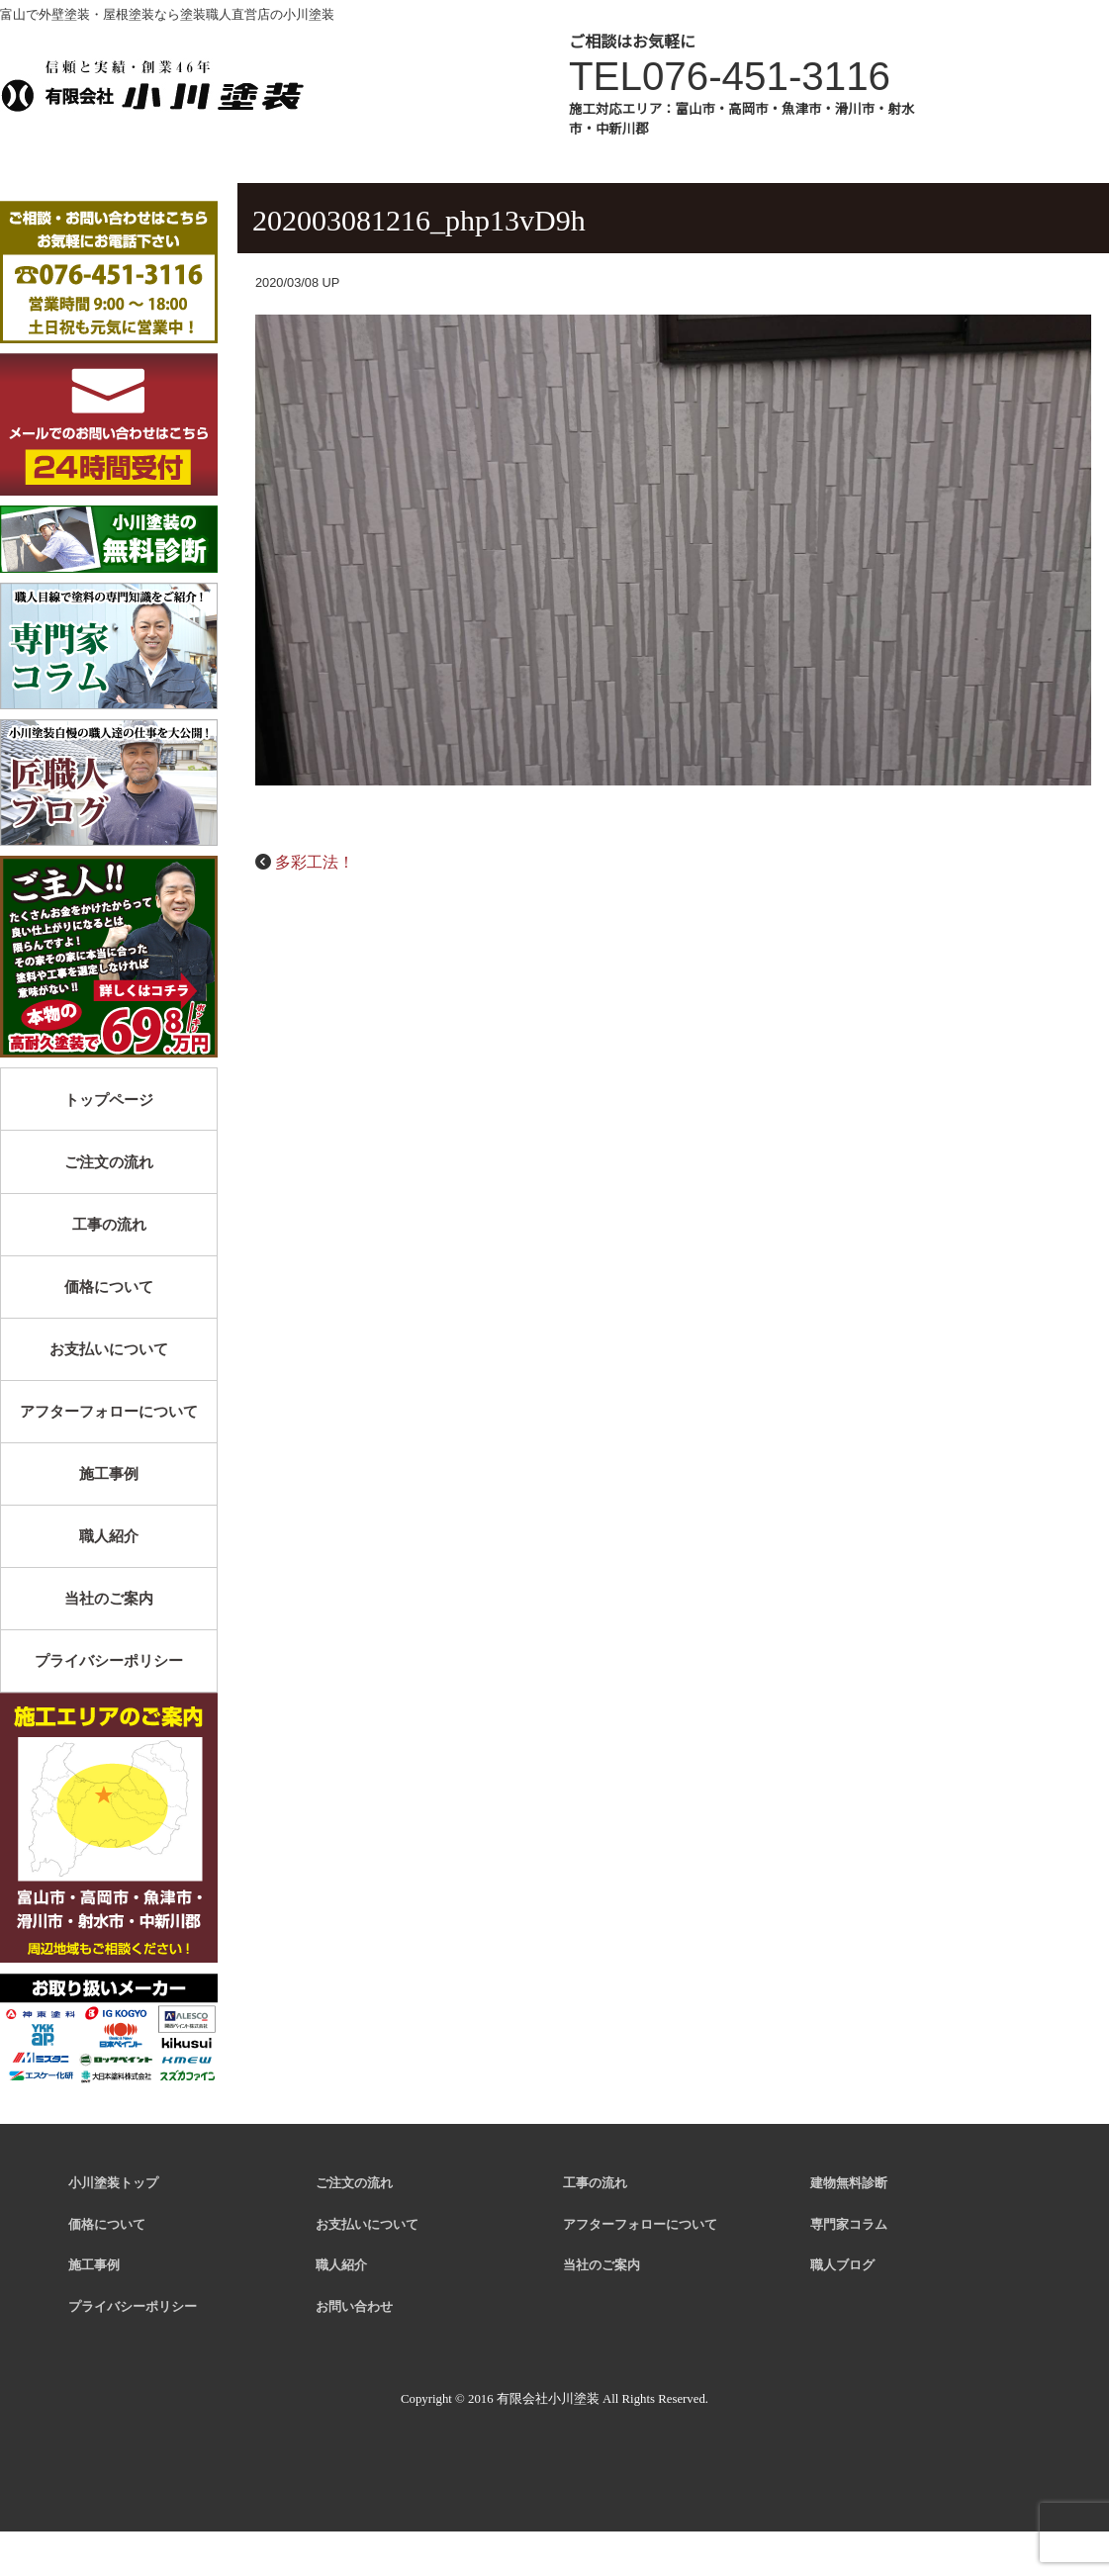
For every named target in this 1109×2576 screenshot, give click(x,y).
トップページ (108, 1099)
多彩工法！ (314, 862)
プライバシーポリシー (109, 1660)
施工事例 (109, 1473)
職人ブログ (842, 2265)
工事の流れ (109, 1224)
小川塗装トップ (113, 2183)
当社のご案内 (108, 1598)
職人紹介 (109, 1535)
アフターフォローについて (109, 1411)
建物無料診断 (848, 2183)
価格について (108, 1286)
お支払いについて (108, 1348)
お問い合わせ (354, 2307)
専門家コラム (848, 2225)
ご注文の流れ (108, 1161)
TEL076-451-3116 (729, 76)
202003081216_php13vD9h (419, 220)
